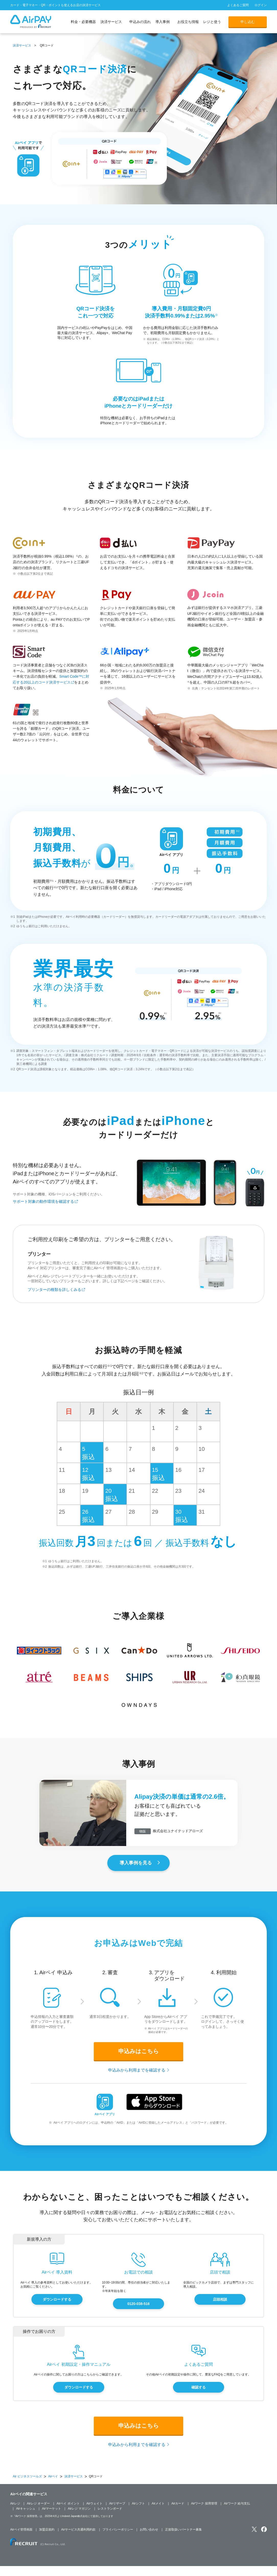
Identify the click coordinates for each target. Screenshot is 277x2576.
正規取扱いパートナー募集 (183, 2539)
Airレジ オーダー (38, 2513)
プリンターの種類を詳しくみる (58, 1290)
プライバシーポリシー (117, 2539)
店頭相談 (220, 2305)
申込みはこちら (139, 2055)
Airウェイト (94, 2513)
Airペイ (53, 2486)
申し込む (247, 22)
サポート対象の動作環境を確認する (47, 1201)
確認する (198, 2393)
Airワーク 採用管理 (204, 2513)
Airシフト (138, 2513)
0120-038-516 (138, 2310)
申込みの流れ (140, 22)
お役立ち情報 (188, 22)
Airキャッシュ (25, 2519)
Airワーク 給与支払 (237, 2513)
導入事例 (162, 22)
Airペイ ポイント (68, 2513)
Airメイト (158, 2513)
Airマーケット (51, 2519)
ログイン (261, 5)
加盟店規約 (46, 2539)
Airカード (177, 2513)
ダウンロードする (57, 2305)
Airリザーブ (117, 2513)
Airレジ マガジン (79, 2519)
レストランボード (110, 2519)
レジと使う (212, 22)
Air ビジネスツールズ (27, 2486)
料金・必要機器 (83, 22)
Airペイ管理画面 (21, 2539)
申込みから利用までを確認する (136, 2076)
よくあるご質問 (238, 5)
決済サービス (111, 22)
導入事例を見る (136, 1864)
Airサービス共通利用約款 (78, 2539)
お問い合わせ (149, 2539)
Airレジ (15, 2513)
